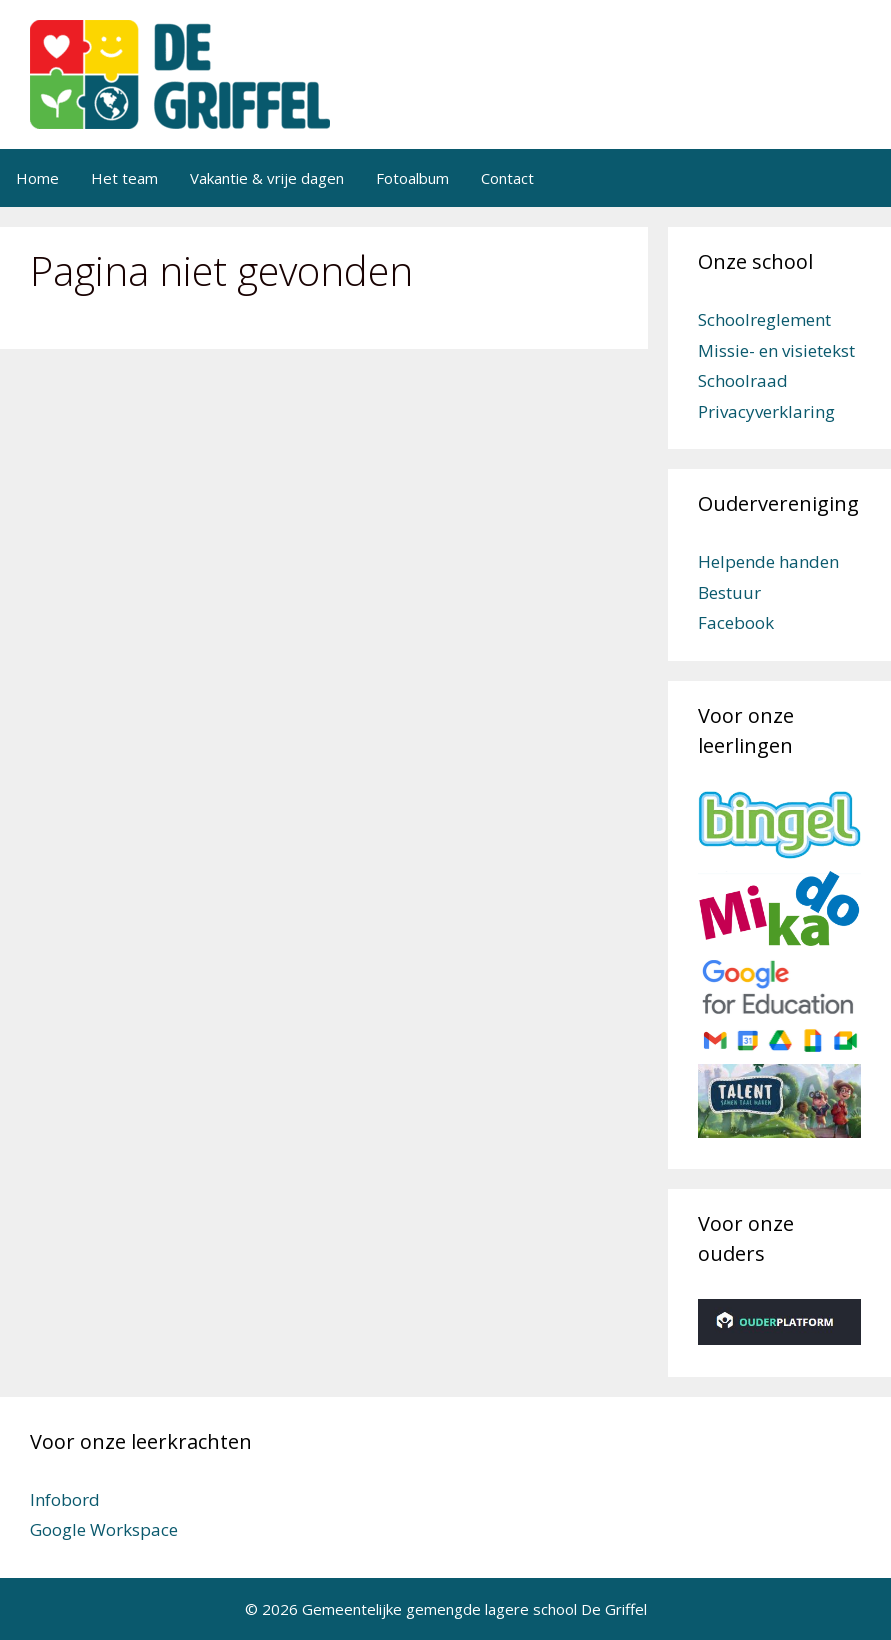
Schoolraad (743, 380)
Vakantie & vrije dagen (267, 178)
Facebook (736, 622)
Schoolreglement (764, 319)
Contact (507, 178)
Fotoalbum (412, 178)
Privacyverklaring (766, 411)
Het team (124, 178)
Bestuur (729, 592)
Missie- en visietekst (776, 350)
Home (37, 178)
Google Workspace (104, 1529)
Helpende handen (768, 561)
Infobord (65, 1499)
